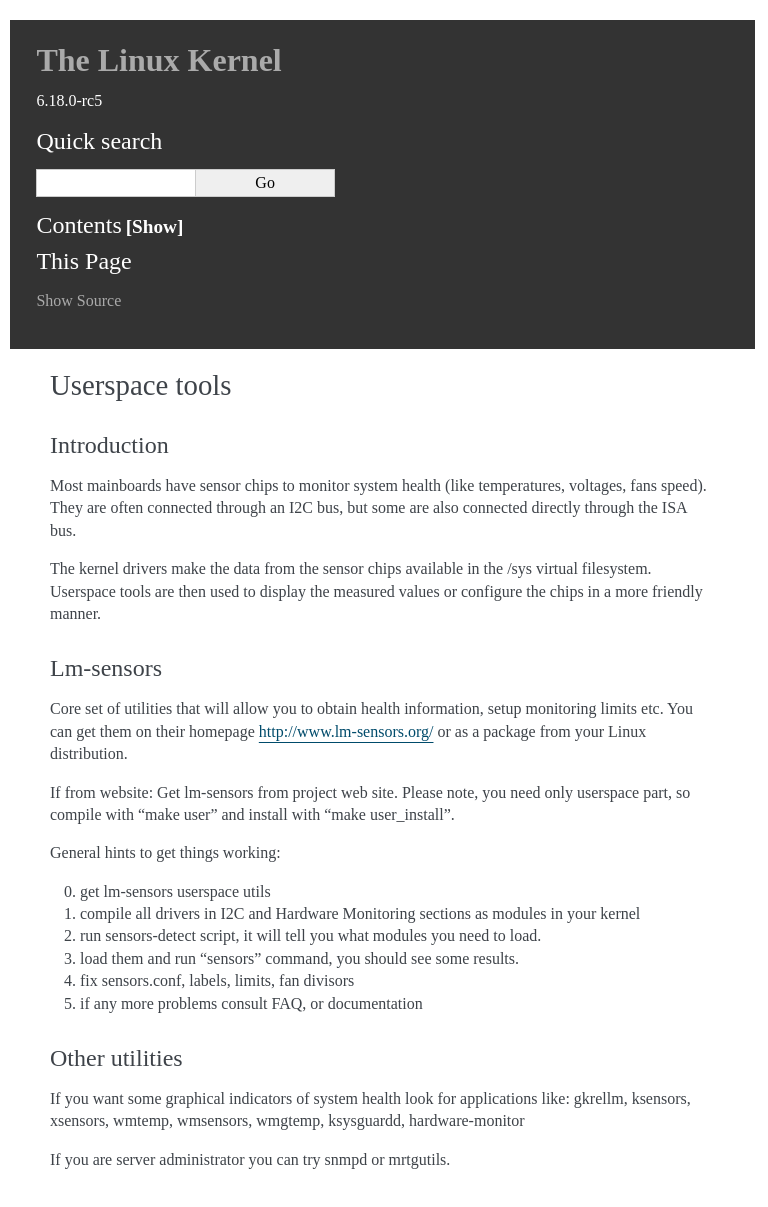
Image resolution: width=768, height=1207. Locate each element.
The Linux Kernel (158, 60)
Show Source (78, 300)
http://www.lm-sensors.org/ (346, 731)
